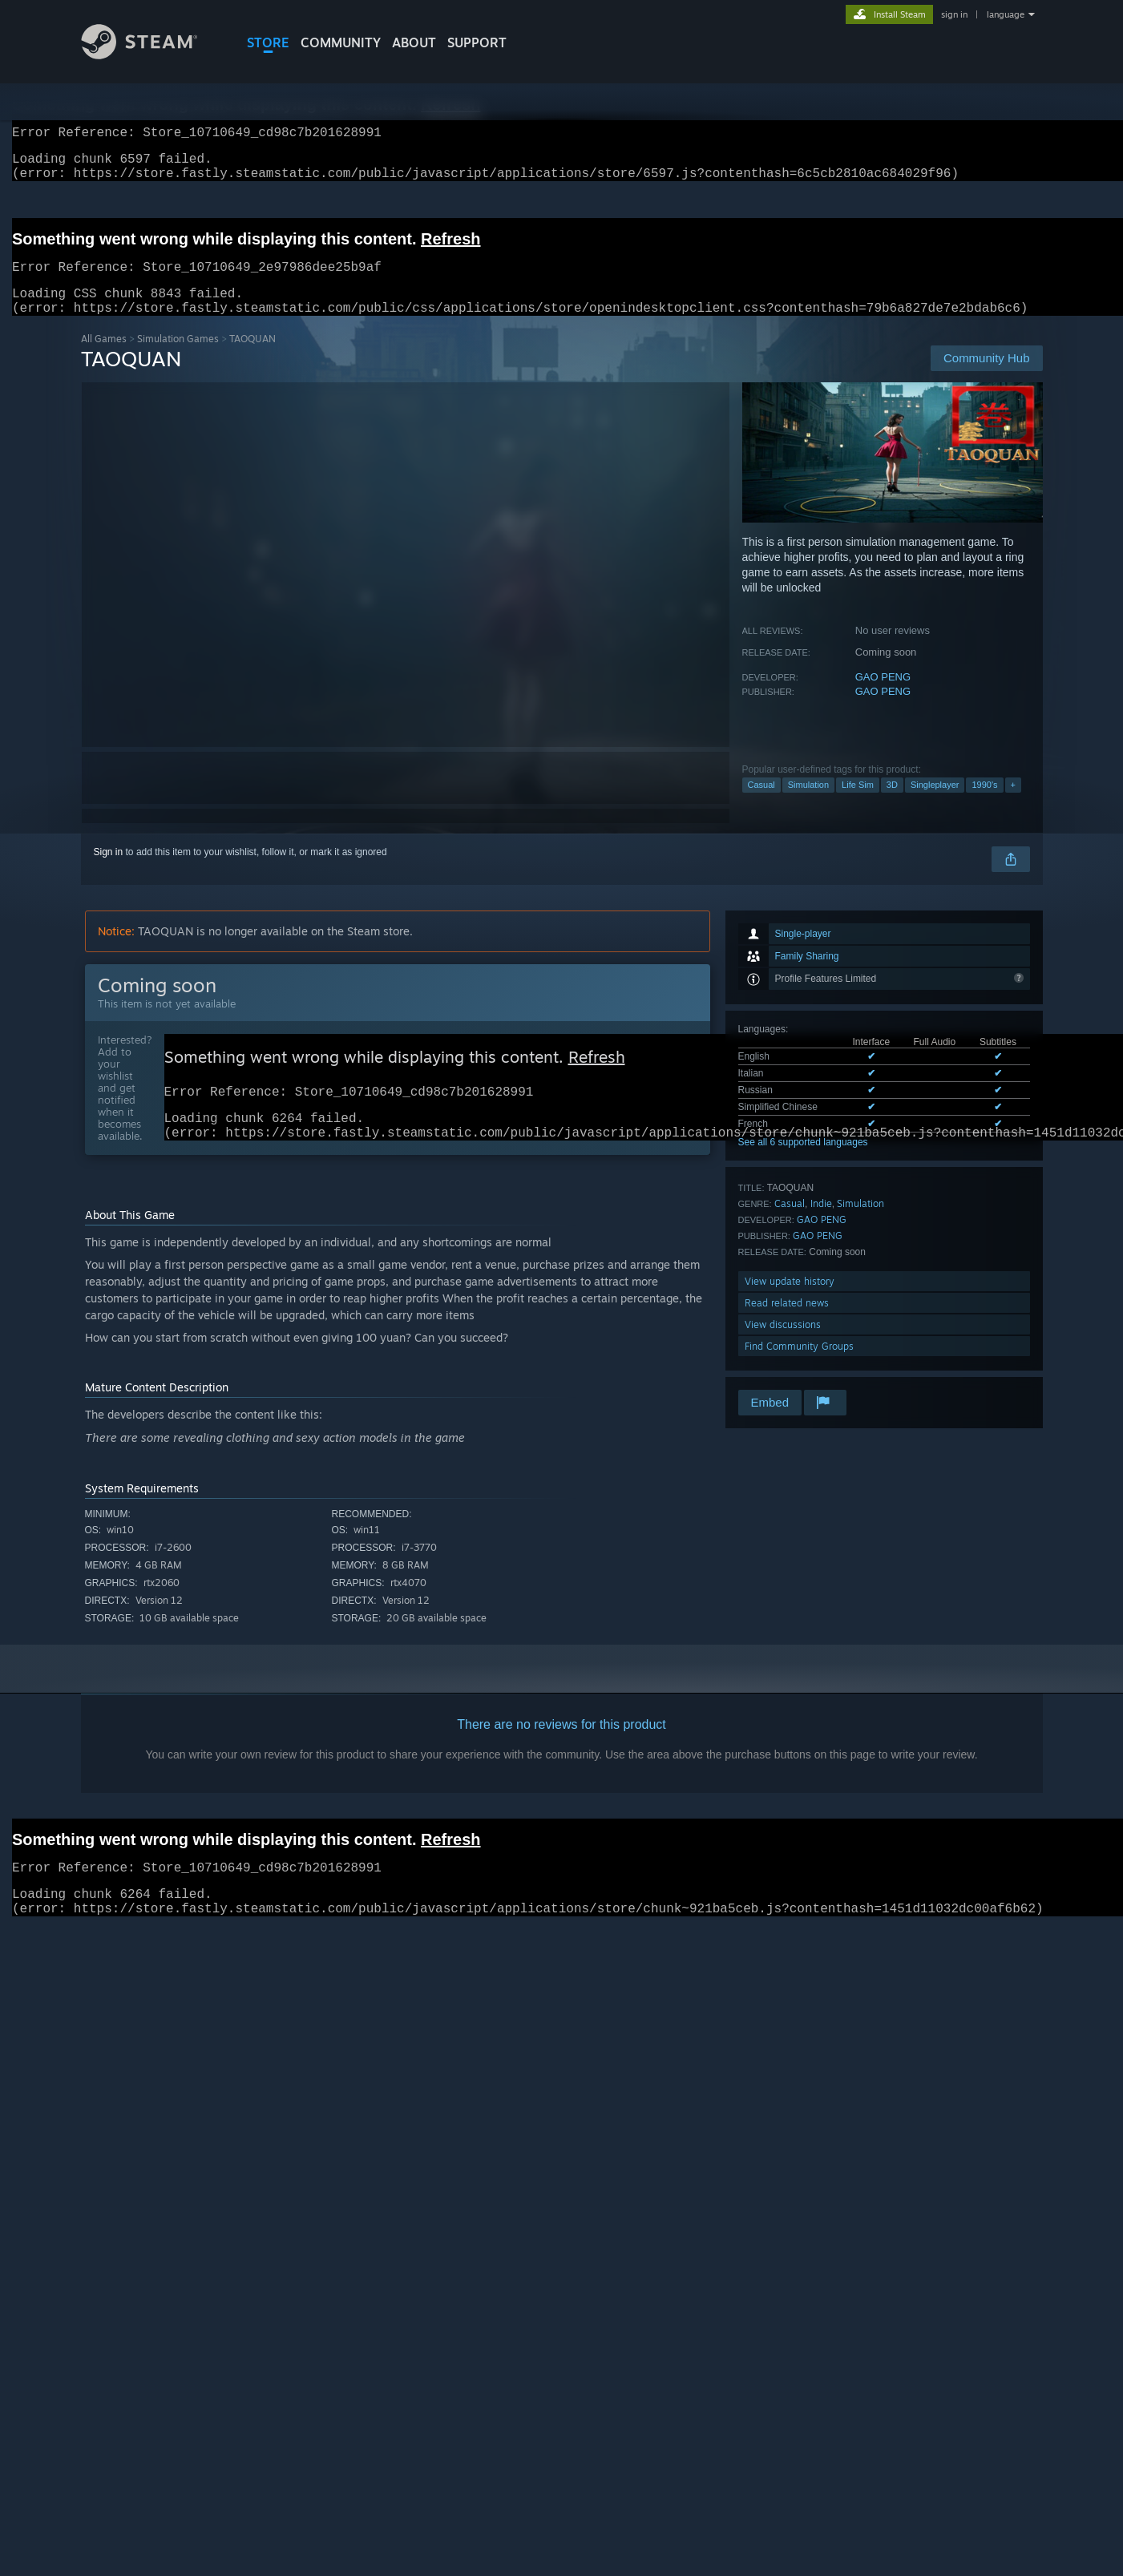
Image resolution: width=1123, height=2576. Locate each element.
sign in (954, 14)
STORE (268, 42)
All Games (104, 358)
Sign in (108, 871)
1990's (984, 804)
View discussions (783, 1344)
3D (892, 804)
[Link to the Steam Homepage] (151, 55)
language (1005, 14)
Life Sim (858, 804)
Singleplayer (935, 804)
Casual (761, 804)
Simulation (808, 804)
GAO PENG (883, 696)
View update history (789, 1300)
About (414, 42)
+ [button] (1013, 804)
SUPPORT (477, 42)
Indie (821, 1223)
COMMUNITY (341, 42)
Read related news (787, 1322)
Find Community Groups (799, 1365)
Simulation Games (178, 358)
